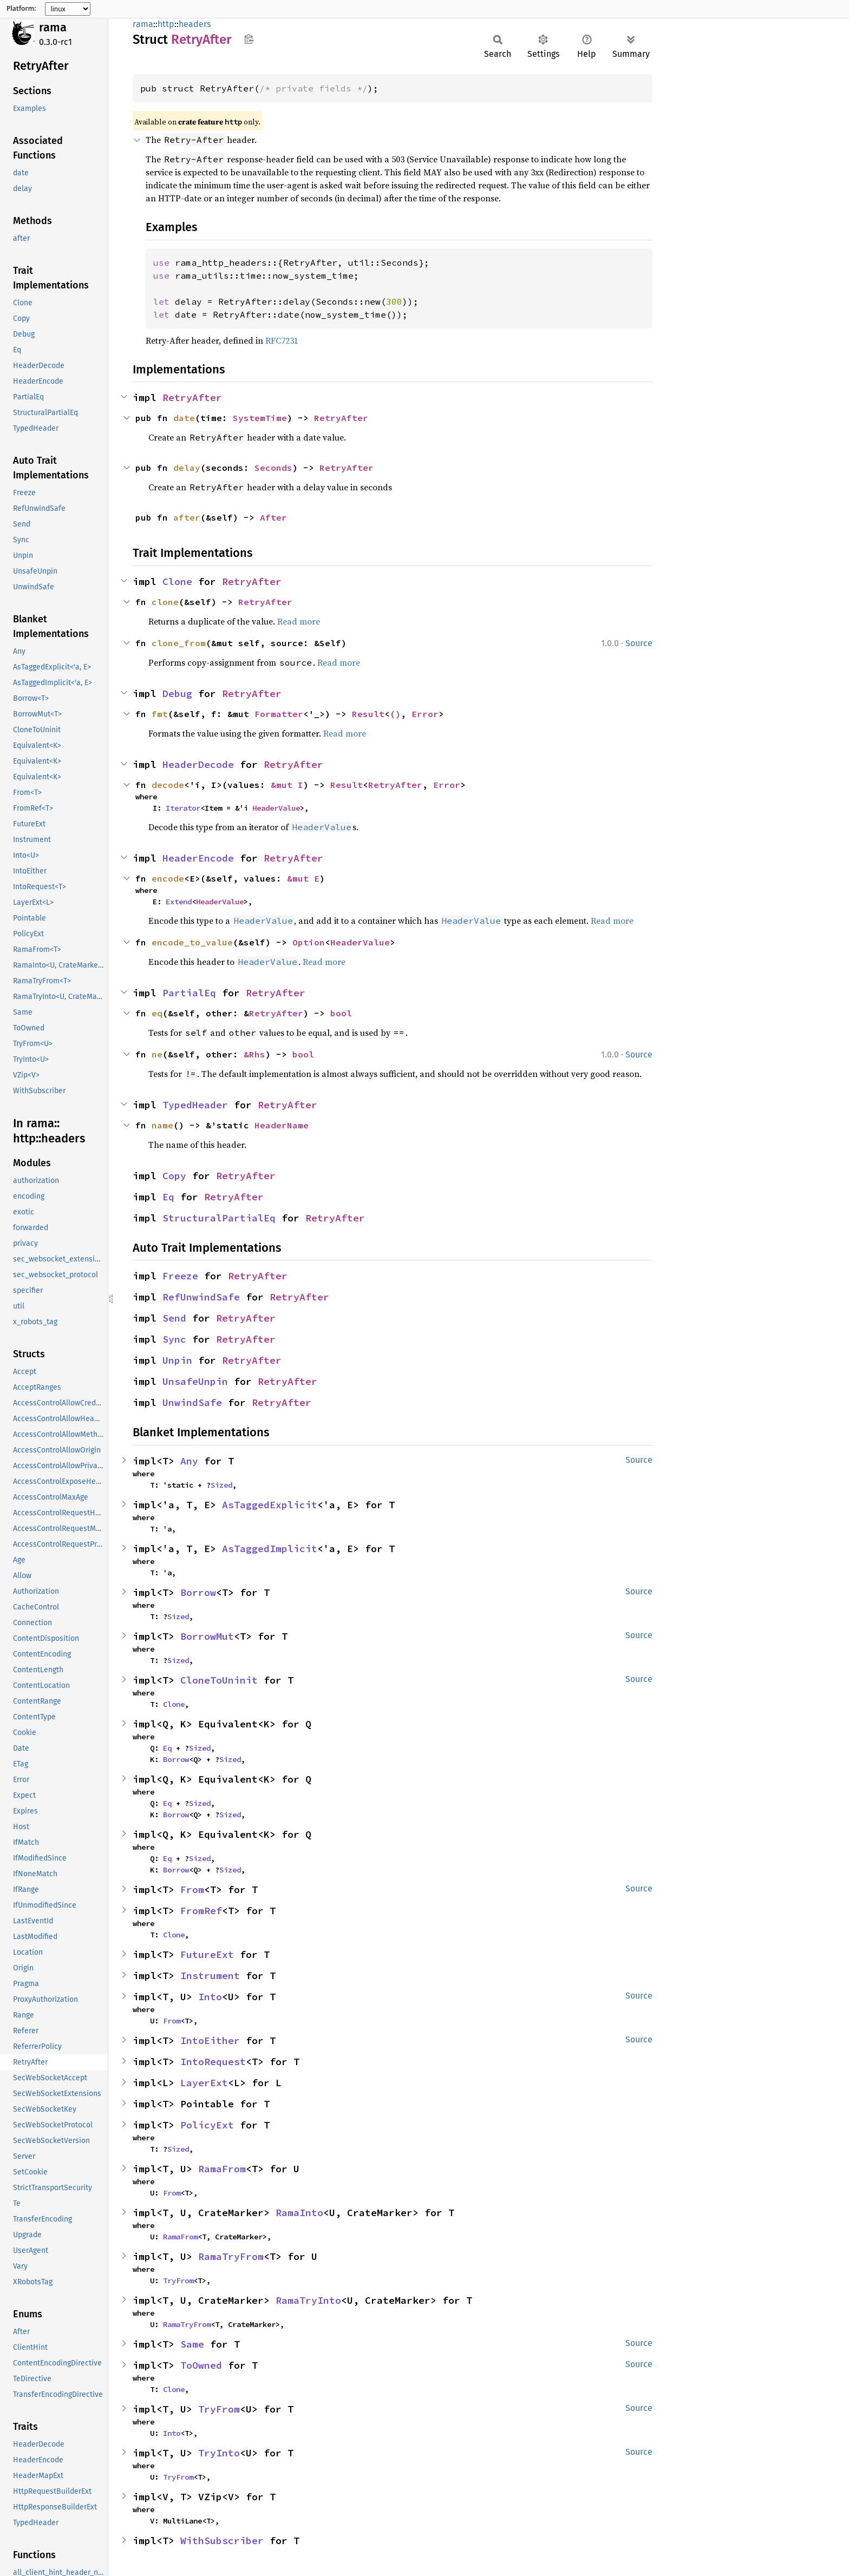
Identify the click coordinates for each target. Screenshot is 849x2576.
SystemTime (260, 417)
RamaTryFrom (231, 2256)
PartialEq (189, 993)
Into (210, 1996)
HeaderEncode (198, 858)
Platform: (21, 8)
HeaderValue (276, 808)
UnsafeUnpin (195, 1381)
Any (189, 1461)
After (273, 517)
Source (638, 643)
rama (53, 27)
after (186, 517)
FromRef (201, 1910)
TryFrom (178, 2280)
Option (308, 942)
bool (341, 1013)
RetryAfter (192, 397)
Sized (221, 1485)
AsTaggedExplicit (269, 1505)
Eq (168, 1197)
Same (192, 2344)
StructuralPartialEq (219, 1218)
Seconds (273, 467)
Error (425, 713)
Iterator (183, 808)
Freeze (180, 1276)
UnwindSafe (192, 1402)
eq (157, 1013)
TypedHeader (195, 1105)
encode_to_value (192, 942)
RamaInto (299, 2212)
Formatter (278, 713)
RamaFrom (222, 2169)
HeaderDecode (198, 764)
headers (195, 24)
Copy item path (249, 39)
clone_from (179, 643)
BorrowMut (207, 1636)
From (192, 1889)
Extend (179, 901)
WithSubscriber (222, 2540)
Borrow (198, 1592)
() (395, 713)
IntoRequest (213, 2061)
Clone (177, 581)
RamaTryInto (308, 2300)
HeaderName (281, 1125)
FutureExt (207, 1954)
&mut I (287, 784)
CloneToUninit (219, 1680)
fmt (160, 713)
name (162, 1125)
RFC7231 (281, 340)
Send (174, 1318)
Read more (298, 621)
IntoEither (210, 2040)
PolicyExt (207, 2125)
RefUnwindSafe (201, 1297)
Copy (174, 1175)
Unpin (177, 1360)
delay (186, 467)
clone (165, 601)
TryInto (219, 2453)
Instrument (210, 1975)
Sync (174, 1339)
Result (368, 713)
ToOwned (201, 2365)
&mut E (303, 878)
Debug (177, 693)
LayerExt (204, 2082)
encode (168, 878)
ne (157, 1054)
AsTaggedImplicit (269, 1548)
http (166, 24)
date (184, 417)
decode (168, 784)
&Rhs (254, 1054)
